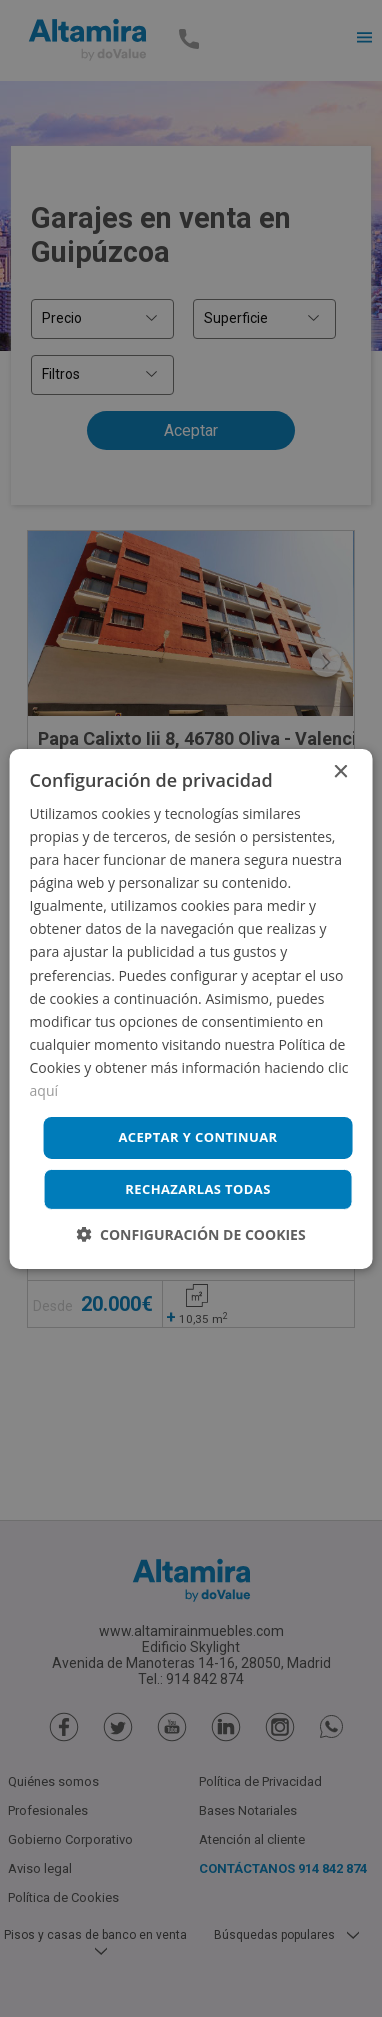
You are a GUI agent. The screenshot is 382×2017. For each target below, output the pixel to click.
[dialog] (191, 1008)
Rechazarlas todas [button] (197, 1189)
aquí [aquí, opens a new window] (44, 1090)
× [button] (339, 771)
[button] (190, 1234)
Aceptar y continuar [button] (197, 1137)
